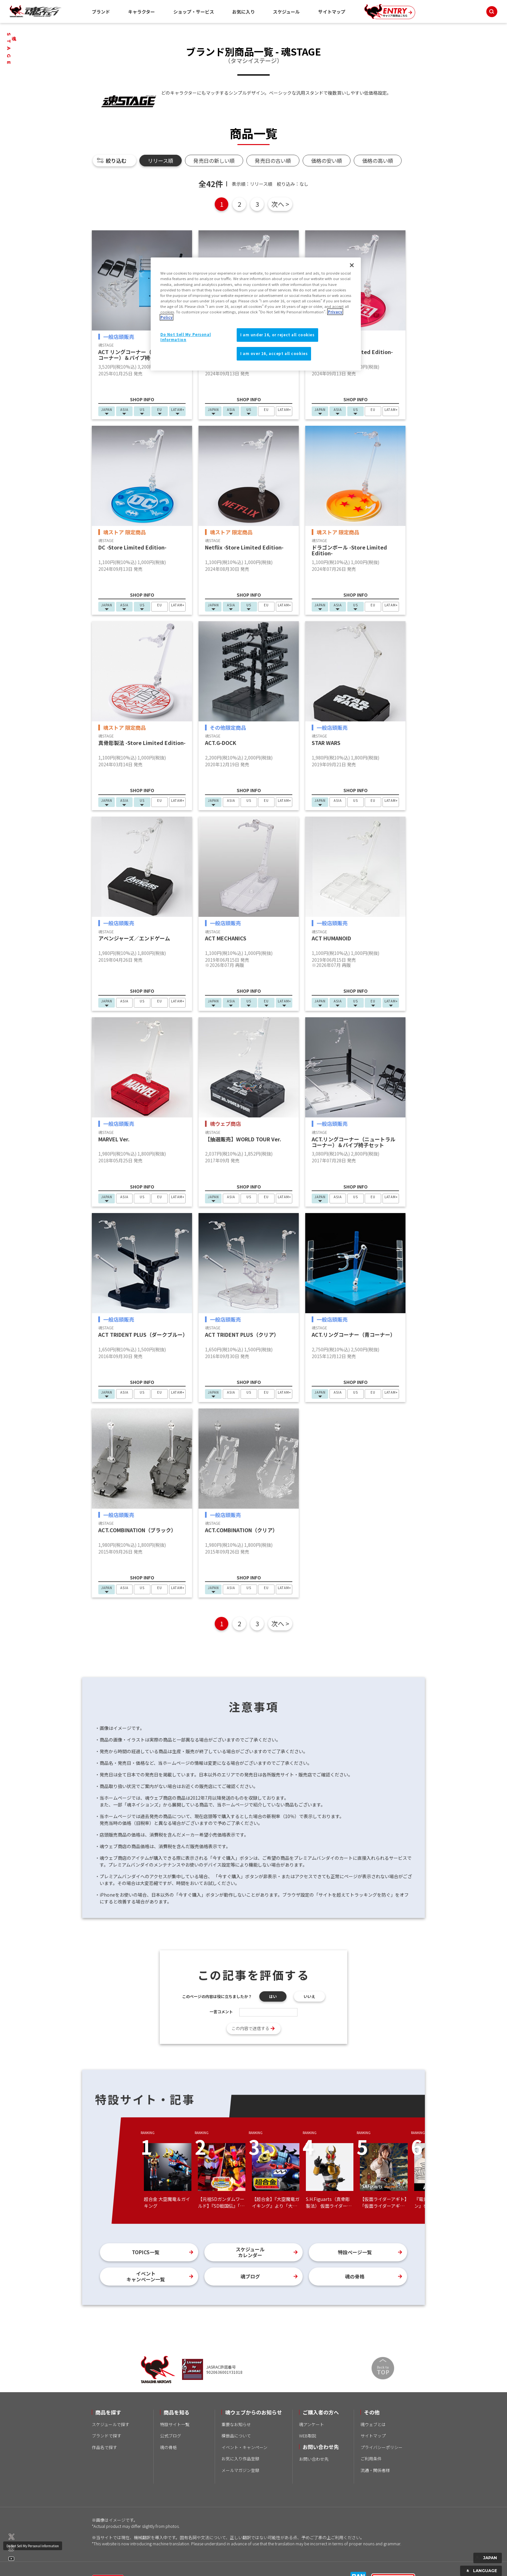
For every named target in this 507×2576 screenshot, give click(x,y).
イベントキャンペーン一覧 (145, 2276)
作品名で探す (104, 2447)
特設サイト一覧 (174, 2424)
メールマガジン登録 (240, 2470)
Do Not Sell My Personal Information (32, 2545)
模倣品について (236, 2436)
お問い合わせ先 (314, 2459)
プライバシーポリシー (382, 2447)
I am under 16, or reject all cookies (277, 334)
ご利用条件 (371, 2459)
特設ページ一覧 (355, 2252)
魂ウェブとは (373, 2424)
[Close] (352, 265)
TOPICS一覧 (145, 2252)
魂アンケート (311, 2424)
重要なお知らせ (236, 2424)
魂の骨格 (354, 2276)
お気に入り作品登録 (240, 2459)
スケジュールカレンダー (250, 2252)
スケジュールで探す (110, 2424)
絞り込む (116, 160)
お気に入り (243, 11)
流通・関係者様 (375, 2470)
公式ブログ (170, 2436)
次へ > (280, 204)
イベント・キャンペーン (244, 2447)
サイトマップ (331, 11)
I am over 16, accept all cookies (273, 353)
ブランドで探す (106, 2436)
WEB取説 (307, 2436)
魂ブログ (250, 2276)
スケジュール (286, 11)
